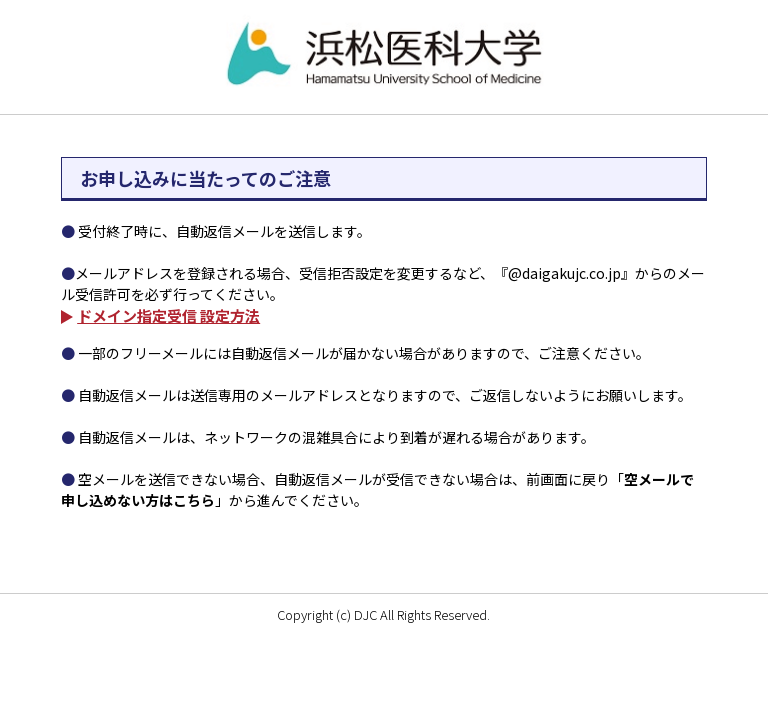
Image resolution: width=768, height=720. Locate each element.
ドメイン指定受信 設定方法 (168, 315)
